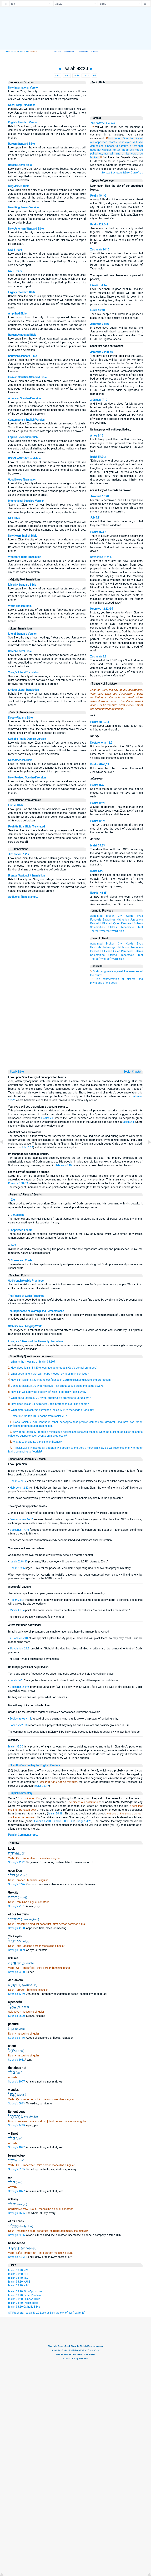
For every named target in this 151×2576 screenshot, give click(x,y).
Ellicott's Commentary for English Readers (34, 1765)
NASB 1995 (15, 249)
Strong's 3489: (17, 2125)
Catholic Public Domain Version (27, 738)
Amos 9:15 (96, 435)
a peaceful (111, 146)
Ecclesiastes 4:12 (20, 1718)
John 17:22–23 (19, 1725)
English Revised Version (23, 437)
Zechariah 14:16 (99, 249)
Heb (94, 75)
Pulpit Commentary (20, 1793)
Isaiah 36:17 (41, 1785)
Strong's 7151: (17, 1906)
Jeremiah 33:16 (99, 324)
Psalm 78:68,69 (99, 764)
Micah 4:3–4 (17, 1610)
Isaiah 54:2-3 (98, 456)
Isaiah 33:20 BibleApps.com (25, 2291)
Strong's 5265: (17, 2169)
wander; (107, 149)
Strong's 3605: (17, 2213)
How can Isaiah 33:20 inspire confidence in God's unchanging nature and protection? (61, 1379)
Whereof (105, 931)
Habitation (123, 919)
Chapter (137, 1071)
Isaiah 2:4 (128, 1122)
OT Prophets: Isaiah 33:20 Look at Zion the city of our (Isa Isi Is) (46, 2312)
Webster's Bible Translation (24, 557)
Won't (114, 931)
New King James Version (23, 207)
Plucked (107, 923)
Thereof (95, 931)
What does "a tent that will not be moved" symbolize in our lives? (50, 1373)
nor (106, 153)
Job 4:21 (95, 517)
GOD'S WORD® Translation (24, 458)
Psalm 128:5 (97, 821)
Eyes (140, 915)
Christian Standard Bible (22, 356)
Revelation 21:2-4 (100, 557)
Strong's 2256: (17, 2235)
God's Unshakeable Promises (26, 1280)
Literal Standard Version (22, 633)
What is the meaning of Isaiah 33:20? (33, 1361)
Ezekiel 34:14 (98, 285)
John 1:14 (27, 1147)
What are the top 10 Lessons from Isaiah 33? (39, 1416)
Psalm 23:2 (16, 1599)
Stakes (112, 927)
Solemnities (97, 927)
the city (134, 138)
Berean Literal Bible (20, 165)
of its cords (130, 153)
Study (76, 75)
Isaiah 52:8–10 (19, 1561)
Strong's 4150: (17, 1928)
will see (138, 142)
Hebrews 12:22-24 (101, 608)
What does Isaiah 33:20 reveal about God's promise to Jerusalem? (51, 1398)
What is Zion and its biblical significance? (37, 1441)
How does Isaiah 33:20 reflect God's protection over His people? (50, 1404)
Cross (66, 75)
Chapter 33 (23, 52)
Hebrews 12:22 (19, 1487)
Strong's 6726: (17, 1884)
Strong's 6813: (17, 2103)
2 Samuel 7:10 (98, 399)
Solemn (138, 923)
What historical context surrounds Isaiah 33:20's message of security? (53, 1410)
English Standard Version (23, 122)
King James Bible (18, 186)
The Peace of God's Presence (26, 1295)
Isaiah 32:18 (97, 310)
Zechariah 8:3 (98, 656)
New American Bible (20, 760)
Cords (129, 915)
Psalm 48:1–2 (18, 1481)
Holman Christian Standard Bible (27, 377)
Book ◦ (127, 1071)
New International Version (23, 87)
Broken (110, 915)
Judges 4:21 (84, 1821)
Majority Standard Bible (22, 584)
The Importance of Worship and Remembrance (36, 1311)
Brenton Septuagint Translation (26, 875)
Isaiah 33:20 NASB (19, 2281)
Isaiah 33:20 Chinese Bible (24, 2299)
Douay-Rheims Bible (20, 717)
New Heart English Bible (22, 535)
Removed (127, 923)
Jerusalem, (96, 146)
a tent (133, 146)
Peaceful (95, 923)
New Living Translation (21, 105)
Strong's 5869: (17, 1950)
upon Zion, (121, 138)
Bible (6, 52)
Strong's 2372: (17, 1862)
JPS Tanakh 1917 (18, 854)
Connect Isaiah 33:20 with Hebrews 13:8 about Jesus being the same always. (57, 1385)
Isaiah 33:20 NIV (18, 2270)
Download (136, 172)
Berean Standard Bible (21, 143)
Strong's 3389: (17, 1994)
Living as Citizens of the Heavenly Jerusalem (35, 1341)
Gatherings (109, 919)
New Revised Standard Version (27, 777)
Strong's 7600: (17, 2015)
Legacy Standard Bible (21, 292)
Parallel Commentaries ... (23, 1834)
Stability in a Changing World (25, 1326)
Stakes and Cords (21, 1260)
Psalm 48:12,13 (99, 722)
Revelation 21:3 (19, 1648)
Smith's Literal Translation (23, 689)
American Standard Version (24, 398)
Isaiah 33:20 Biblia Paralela (24, 2295)
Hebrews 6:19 (63, 1165)
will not (134, 149)
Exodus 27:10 (42, 1821)
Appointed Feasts (21, 1230)
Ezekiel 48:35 (98, 892)
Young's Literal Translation (23, 672)
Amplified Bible (17, 313)
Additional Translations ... (23, 896)
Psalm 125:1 (97, 803)
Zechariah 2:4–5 (19, 1686)
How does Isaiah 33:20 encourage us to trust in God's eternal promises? (54, 1367)
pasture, (124, 146)
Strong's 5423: (17, 2257)
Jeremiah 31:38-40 (101, 352)
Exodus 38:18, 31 (63, 1821)
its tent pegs (121, 149)
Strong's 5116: (17, 2037)
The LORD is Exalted (102, 123)
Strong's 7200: (17, 1972)
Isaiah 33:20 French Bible (23, 2302)
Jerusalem (136, 919)
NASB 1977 (15, 271)
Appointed (96, 915)
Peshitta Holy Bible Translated (26, 826)
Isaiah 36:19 (55, 1813)
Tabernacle (127, 927)
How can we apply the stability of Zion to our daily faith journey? (49, 1391)
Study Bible (17, 1071)
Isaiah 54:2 (96, 871)
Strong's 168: (16, 2059)
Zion (121, 931)
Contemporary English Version (26, 419)
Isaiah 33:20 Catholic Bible (24, 2306)
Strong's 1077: (17, 2081)
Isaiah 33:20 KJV (18, 2285)
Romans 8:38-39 (18, 1183)
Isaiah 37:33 (97, 845)
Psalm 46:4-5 (98, 532)
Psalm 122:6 (17, 1568)
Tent (140, 927)
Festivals (95, 919)
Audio (57, 75)
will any (115, 153)
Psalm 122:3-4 (99, 224)
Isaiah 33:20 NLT (18, 2274)
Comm (85, 75)
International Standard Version (26, 500)
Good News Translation (22, 479)
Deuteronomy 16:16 (22, 1519)
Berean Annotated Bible (22, 334)
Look (111, 138)
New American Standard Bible (26, 228)
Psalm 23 (47, 1118)
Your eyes (125, 142)
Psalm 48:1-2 (98, 195)
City (120, 915)
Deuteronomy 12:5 (101, 742)
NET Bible (14, 518)
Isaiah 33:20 (15, 1746)
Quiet (116, 923)
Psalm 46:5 (97, 785)
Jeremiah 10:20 (99, 496)
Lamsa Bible (15, 805)
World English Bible (20, 606)
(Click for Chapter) (25, 82)
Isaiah (13, 52)
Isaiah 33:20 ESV (18, 2277)
